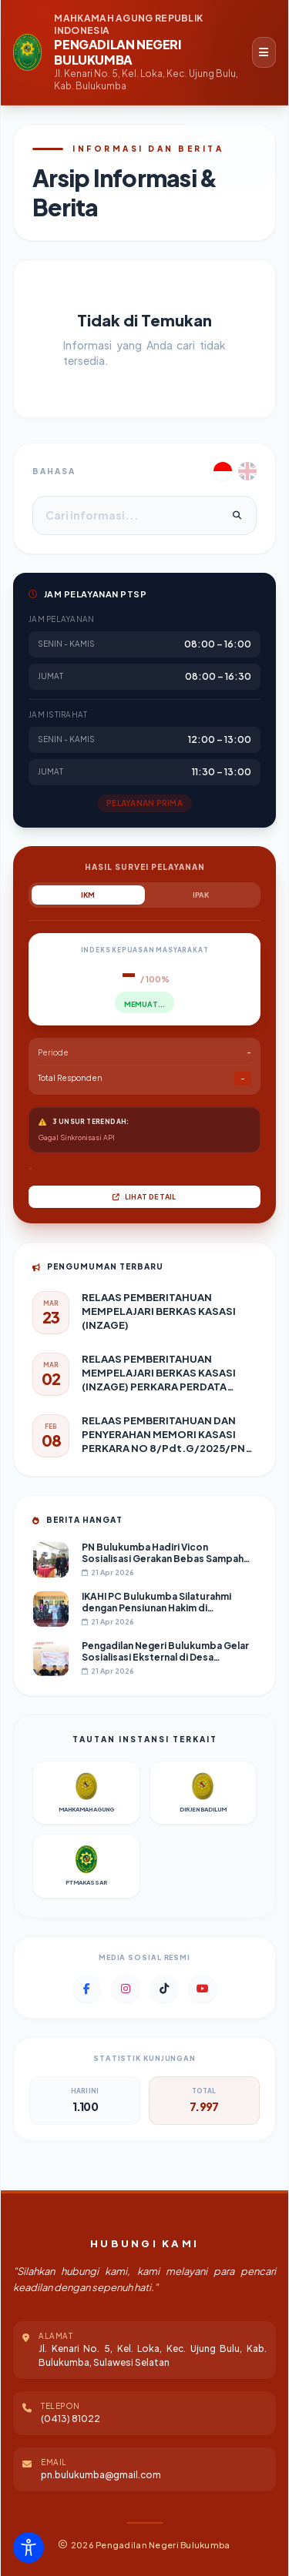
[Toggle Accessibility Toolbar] (28, 2547)
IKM (88, 895)
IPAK (201, 895)
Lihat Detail (144, 1197)
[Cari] (236, 516)
